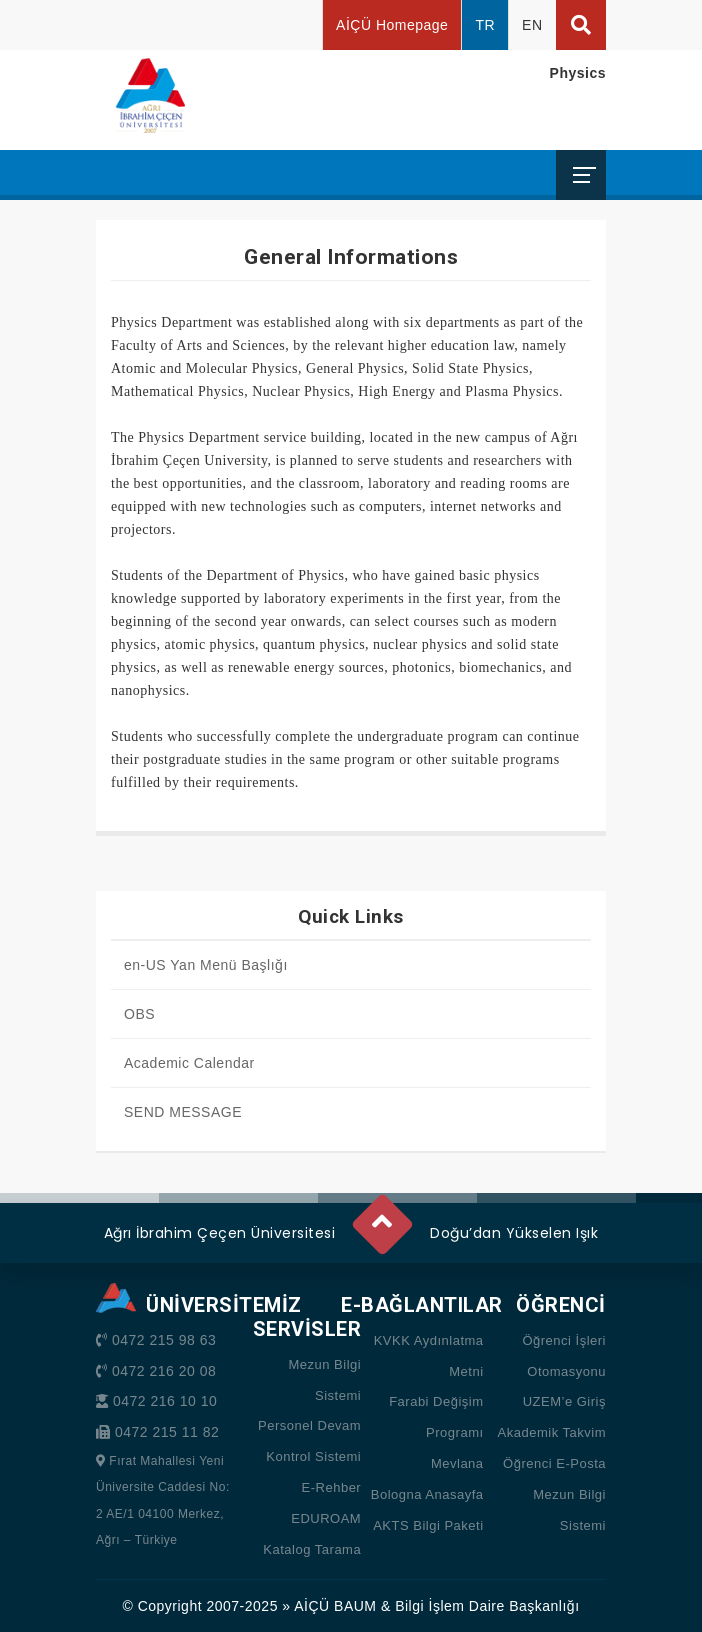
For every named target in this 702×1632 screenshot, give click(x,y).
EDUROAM (326, 1518)
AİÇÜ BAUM (335, 1606)
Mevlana (457, 1463)
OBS (139, 1014)
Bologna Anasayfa (427, 1494)
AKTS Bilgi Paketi (428, 1525)
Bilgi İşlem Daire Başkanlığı (487, 1606)
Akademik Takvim (552, 1432)
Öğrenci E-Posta (554, 1463)
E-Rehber (332, 1487)
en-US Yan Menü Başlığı (206, 965)
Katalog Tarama (312, 1549)
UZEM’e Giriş (564, 1401)
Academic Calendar (189, 1063)
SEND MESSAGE (183, 1112)
